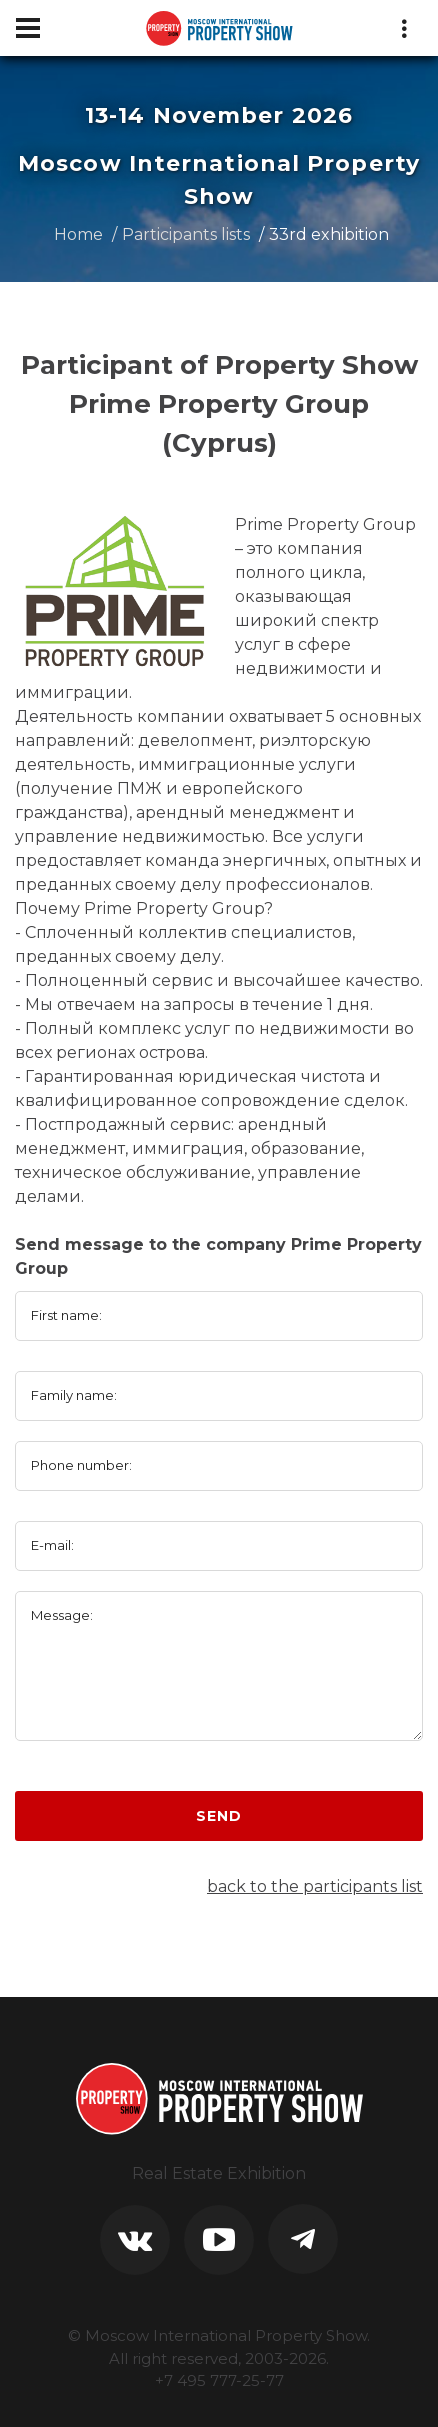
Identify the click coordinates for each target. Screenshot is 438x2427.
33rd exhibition (329, 234)
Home (78, 234)
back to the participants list (315, 1886)
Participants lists (186, 234)
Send (218, 1816)
